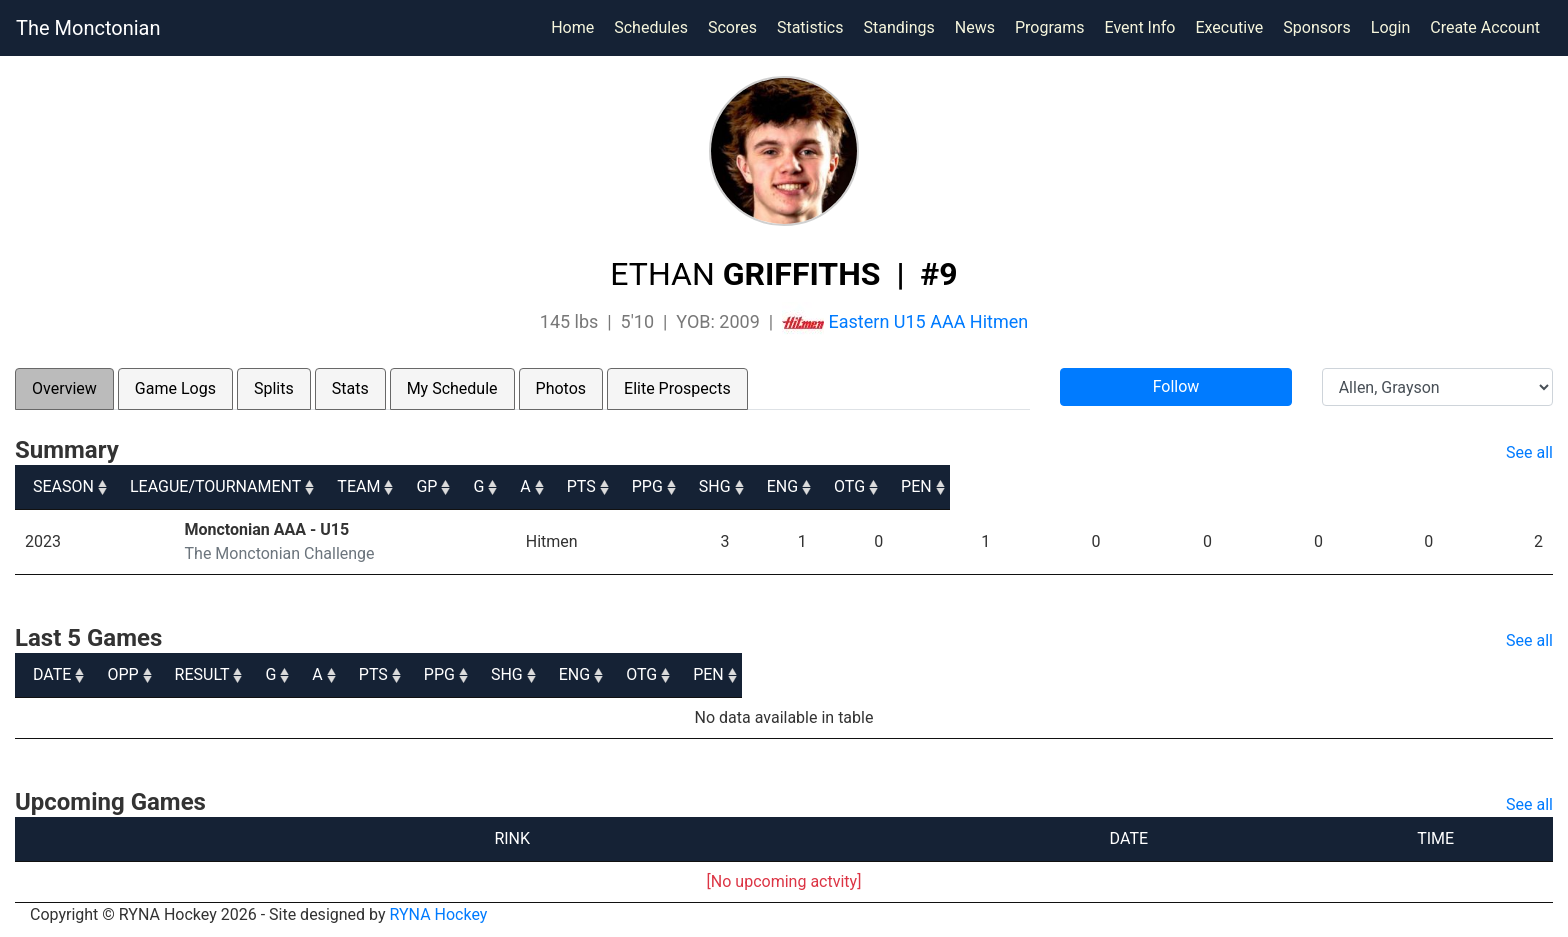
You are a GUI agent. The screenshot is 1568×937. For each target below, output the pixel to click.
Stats (350, 388)
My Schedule (452, 388)
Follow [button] (1176, 386)
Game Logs (175, 388)
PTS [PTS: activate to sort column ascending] (968, 486)
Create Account (1485, 27)
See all (1529, 452)
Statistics (814, 26)
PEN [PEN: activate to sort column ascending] (1519, 486)
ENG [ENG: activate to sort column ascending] (1299, 486)
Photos (561, 388)
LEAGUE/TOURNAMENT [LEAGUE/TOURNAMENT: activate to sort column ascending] (277, 486)
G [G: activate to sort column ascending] (794, 486)
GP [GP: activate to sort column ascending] (712, 486)
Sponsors (1317, 27)
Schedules (651, 27)
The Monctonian (88, 28)
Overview (64, 388)
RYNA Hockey (439, 914)
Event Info (1140, 27)
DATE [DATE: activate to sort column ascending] (52, 674)
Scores (736, 26)
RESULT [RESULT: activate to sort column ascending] (461, 674)
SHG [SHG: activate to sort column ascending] (1189, 486)
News (975, 27)
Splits (274, 388)
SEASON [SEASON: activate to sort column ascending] (63, 486)
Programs (1050, 27)
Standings (898, 27)
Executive (1229, 27)
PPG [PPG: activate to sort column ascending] (1078, 486)
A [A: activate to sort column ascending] (871, 486)
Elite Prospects (677, 388)
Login (1390, 27)
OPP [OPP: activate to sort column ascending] (205, 674)
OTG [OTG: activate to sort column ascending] (1409, 486)
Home (572, 27)
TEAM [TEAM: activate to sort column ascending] (557, 486)
